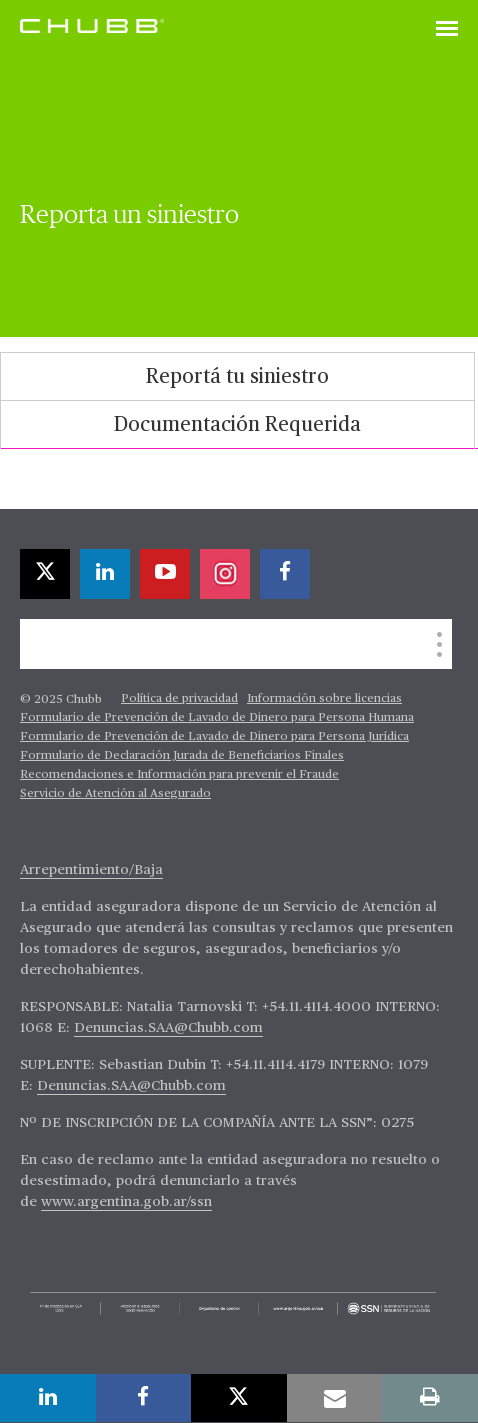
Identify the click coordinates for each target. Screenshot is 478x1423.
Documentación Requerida (237, 425)
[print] (430, 1398)
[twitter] (45, 574)
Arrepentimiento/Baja (91, 870)
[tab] (237, 376)
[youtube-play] (165, 574)
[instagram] (225, 574)
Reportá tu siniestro (237, 377)
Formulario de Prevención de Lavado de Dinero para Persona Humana (217, 718)
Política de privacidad (179, 699)
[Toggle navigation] (447, 30)
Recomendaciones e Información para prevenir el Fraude (179, 775)
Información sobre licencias (324, 699)
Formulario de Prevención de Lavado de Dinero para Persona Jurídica (214, 737)
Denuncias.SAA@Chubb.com (168, 1028)
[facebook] (285, 574)
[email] (335, 1398)
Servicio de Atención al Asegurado (115, 794)
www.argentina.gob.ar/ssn (126, 1202)
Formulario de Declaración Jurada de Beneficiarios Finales (182, 756)
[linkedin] (105, 574)
